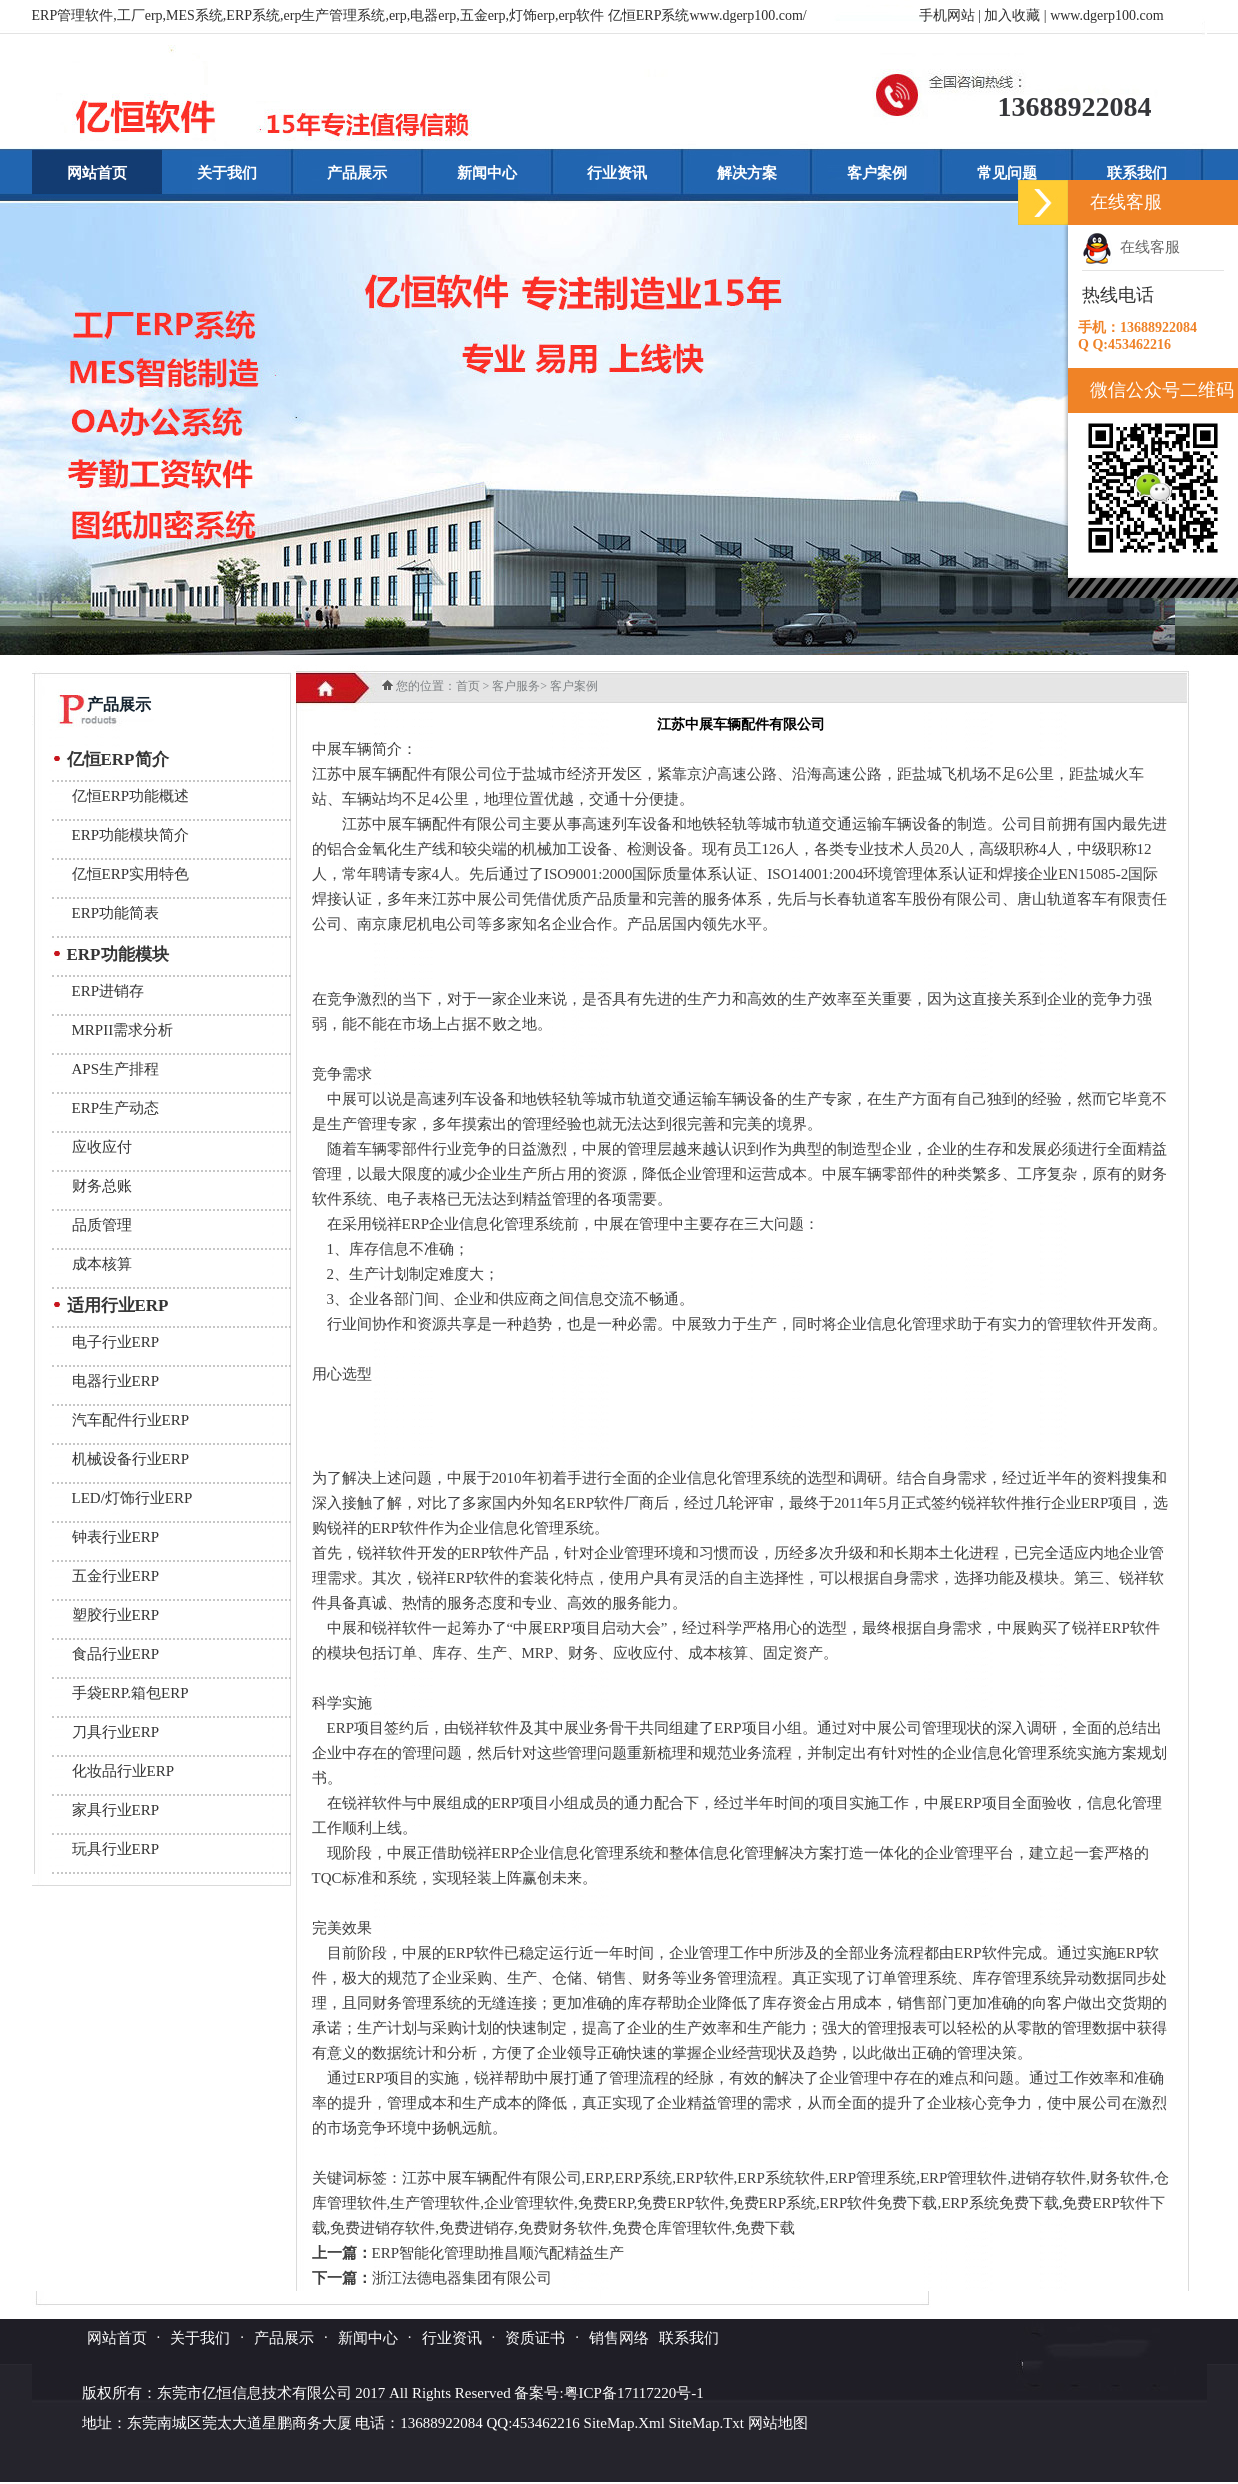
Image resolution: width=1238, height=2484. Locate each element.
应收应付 (102, 1147)
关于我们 (227, 173)
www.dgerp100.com (1106, 15)
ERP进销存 (108, 991)
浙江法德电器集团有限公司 (462, 2278)
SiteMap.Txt (706, 2423)
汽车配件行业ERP (131, 1420)
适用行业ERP (118, 1305)
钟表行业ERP (116, 1537)
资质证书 (535, 2338)
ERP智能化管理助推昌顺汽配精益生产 (498, 2253)
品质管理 (102, 1225)
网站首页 (97, 173)
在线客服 (1131, 247)
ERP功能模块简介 (131, 835)
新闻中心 (487, 173)
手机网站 (947, 15)
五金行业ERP (116, 1576)
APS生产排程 (116, 1069)
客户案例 (877, 173)
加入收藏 (1012, 15)
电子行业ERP (116, 1342)
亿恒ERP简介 (118, 759)
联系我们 (1137, 173)
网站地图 (778, 2423)
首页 (468, 686)
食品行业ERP (116, 1654)
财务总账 (102, 1186)
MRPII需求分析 (123, 1030)
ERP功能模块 (118, 954)
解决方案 (747, 173)
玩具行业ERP (116, 1849)
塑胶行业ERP (116, 1615)
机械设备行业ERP (131, 1459)
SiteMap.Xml (624, 2423)
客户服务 (516, 686)
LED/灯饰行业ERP (132, 1498)
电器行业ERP (116, 1381)
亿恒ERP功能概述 (131, 796)
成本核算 (102, 1264)
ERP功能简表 (116, 913)
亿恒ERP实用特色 (131, 874)
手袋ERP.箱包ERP (130, 1693)
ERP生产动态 (116, 1108)
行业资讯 (617, 173)
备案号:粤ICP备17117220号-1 (608, 2393)
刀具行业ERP (116, 1732)
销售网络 (619, 2338)
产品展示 (357, 173)
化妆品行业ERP (123, 1771)
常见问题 (1007, 173)
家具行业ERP (116, 1810)
